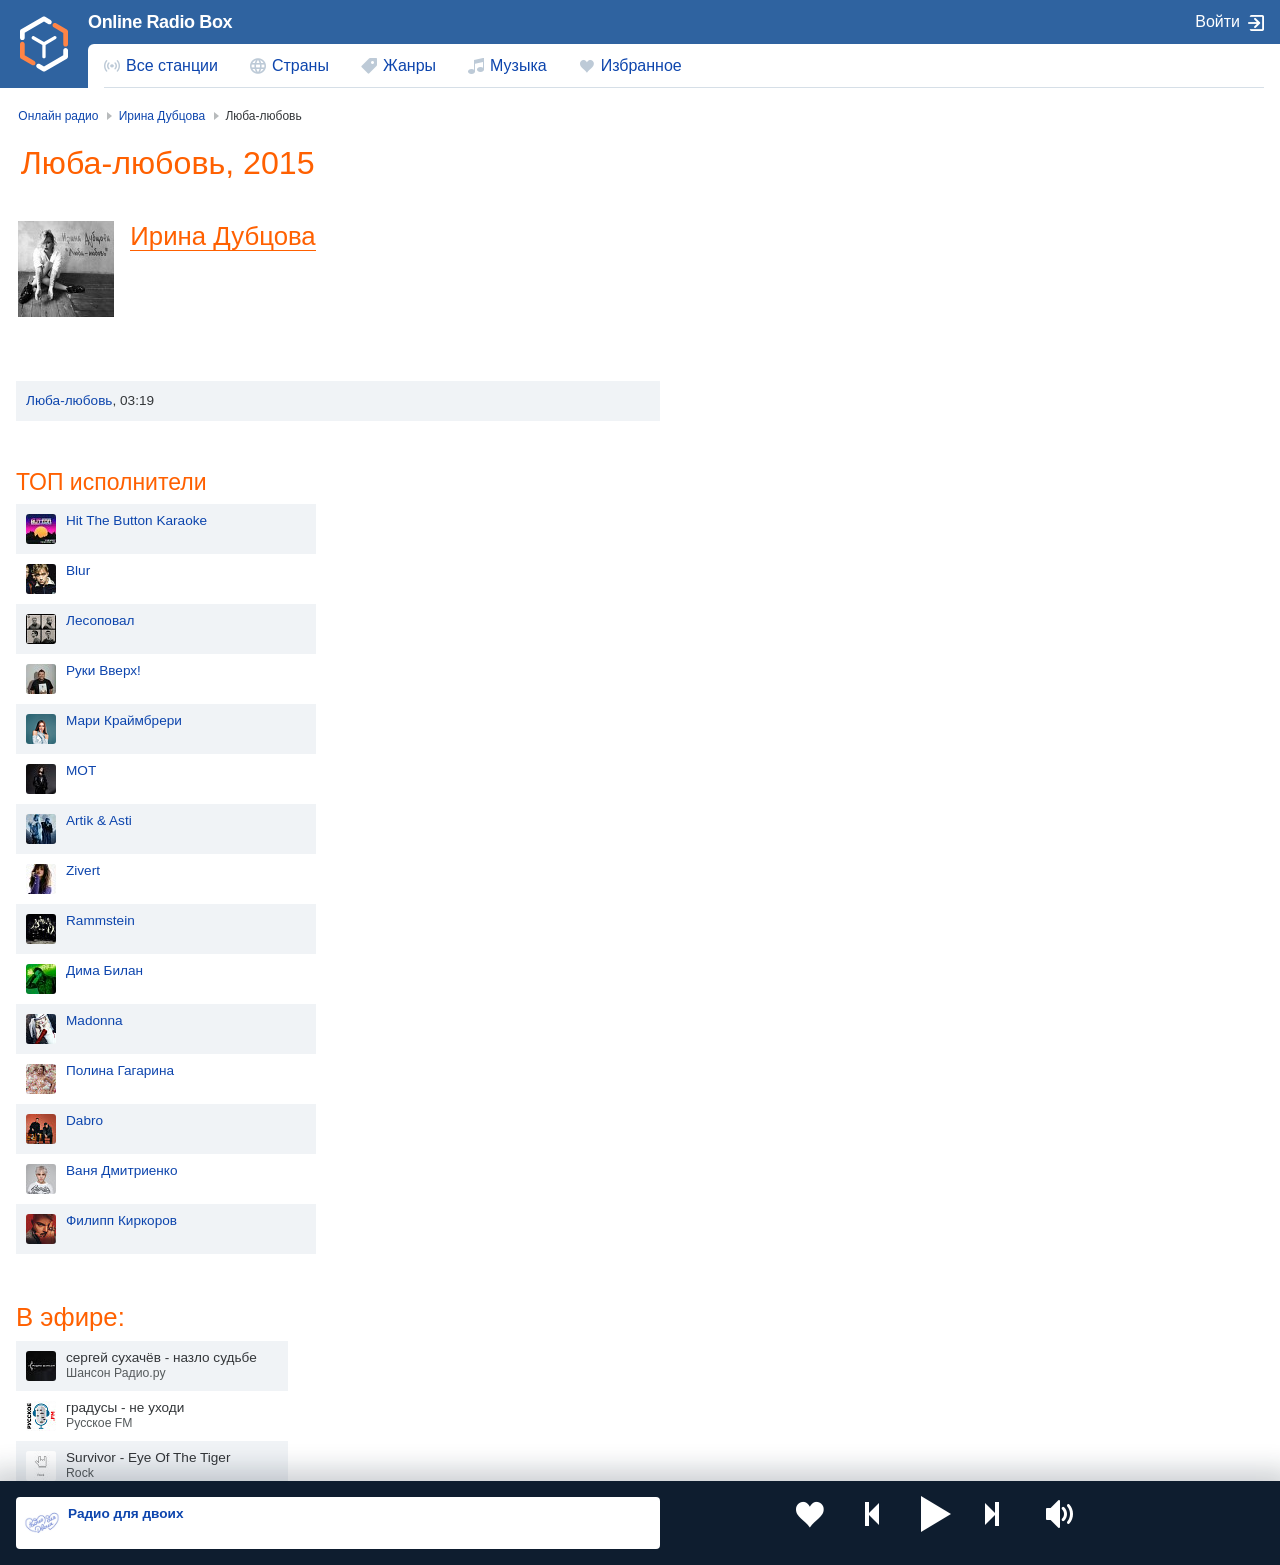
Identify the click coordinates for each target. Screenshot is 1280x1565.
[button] (826, 1523)
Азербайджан (594, 1402)
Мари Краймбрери (784, 399)
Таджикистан (341, 1333)
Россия (73, 1301)
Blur (738, 249)
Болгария (831, 1333)
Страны (300, 65)
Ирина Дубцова (236, 236)
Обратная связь (610, 1457)
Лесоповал (760, 299)
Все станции (172, 65)
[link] (44, 44)
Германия (832, 1402)
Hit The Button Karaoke (796, 199)
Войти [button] (1217, 21)
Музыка (518, 65)
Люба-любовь (69, 400)
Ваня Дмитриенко (782, 849)
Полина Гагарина (780, 749)
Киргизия (79, 1333)
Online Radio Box (160, 22)
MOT (741, 449)
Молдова (580, 1301)
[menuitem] (161, 66)
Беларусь (80, 1402)
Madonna (754, 699)
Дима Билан (764, 649)
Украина (327, 1301)
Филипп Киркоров (781, 899)
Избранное (641, 65)
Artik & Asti (759, 499)
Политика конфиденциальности (458, 1457)
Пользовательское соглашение (264, 1457)
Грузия (322, 1402)
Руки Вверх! (763, 349)
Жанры (409, 65)
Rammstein (760, 599)
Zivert (743, 549)
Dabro (744, 799)
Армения (580, 1333)
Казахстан (834, 1301)
